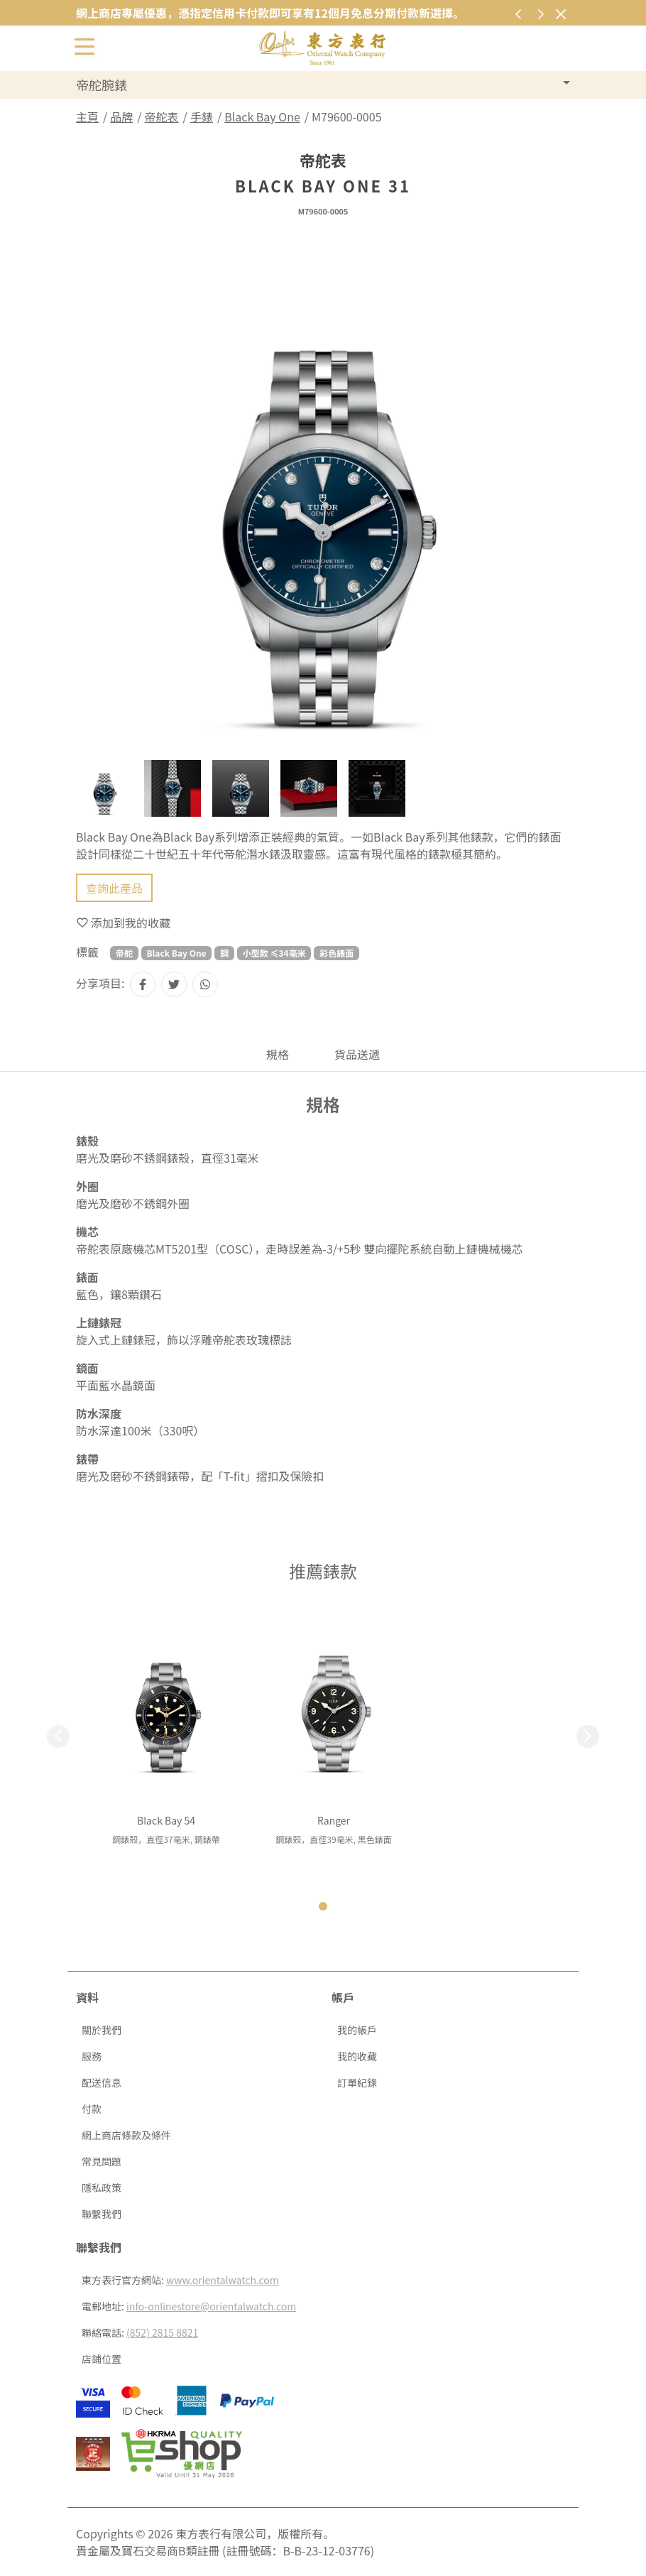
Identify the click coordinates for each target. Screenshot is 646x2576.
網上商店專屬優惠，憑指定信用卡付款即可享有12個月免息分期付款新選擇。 (270, 12)
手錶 (201, 116)
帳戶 (343, 1997)
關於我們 (101, 2030)
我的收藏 (357, 2056)
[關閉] (560, 13)
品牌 (121, 116)
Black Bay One (262, 116)
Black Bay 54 (166, 1820)
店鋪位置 (101, 2359)
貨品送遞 (357, 1054)
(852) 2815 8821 (162, 2332)
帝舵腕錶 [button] (101, 84)
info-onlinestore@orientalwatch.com (211, 2306)
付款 (92, 2109)
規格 (277, 1054)
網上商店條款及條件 (126, 2135)
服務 (92, 2056)
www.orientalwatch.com (222, 2280)
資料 (87, 1997)
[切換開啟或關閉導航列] (84, 45)
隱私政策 (101, 2187)
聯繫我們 (101, 2214)
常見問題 (101, 2161)
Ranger (333, 1820)
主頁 (87, 116)
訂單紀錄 (357, 2082)
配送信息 (101, 2082)
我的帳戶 (357, 2030)
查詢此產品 (114, 887)
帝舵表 (162, 116)
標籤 (87, 951)
